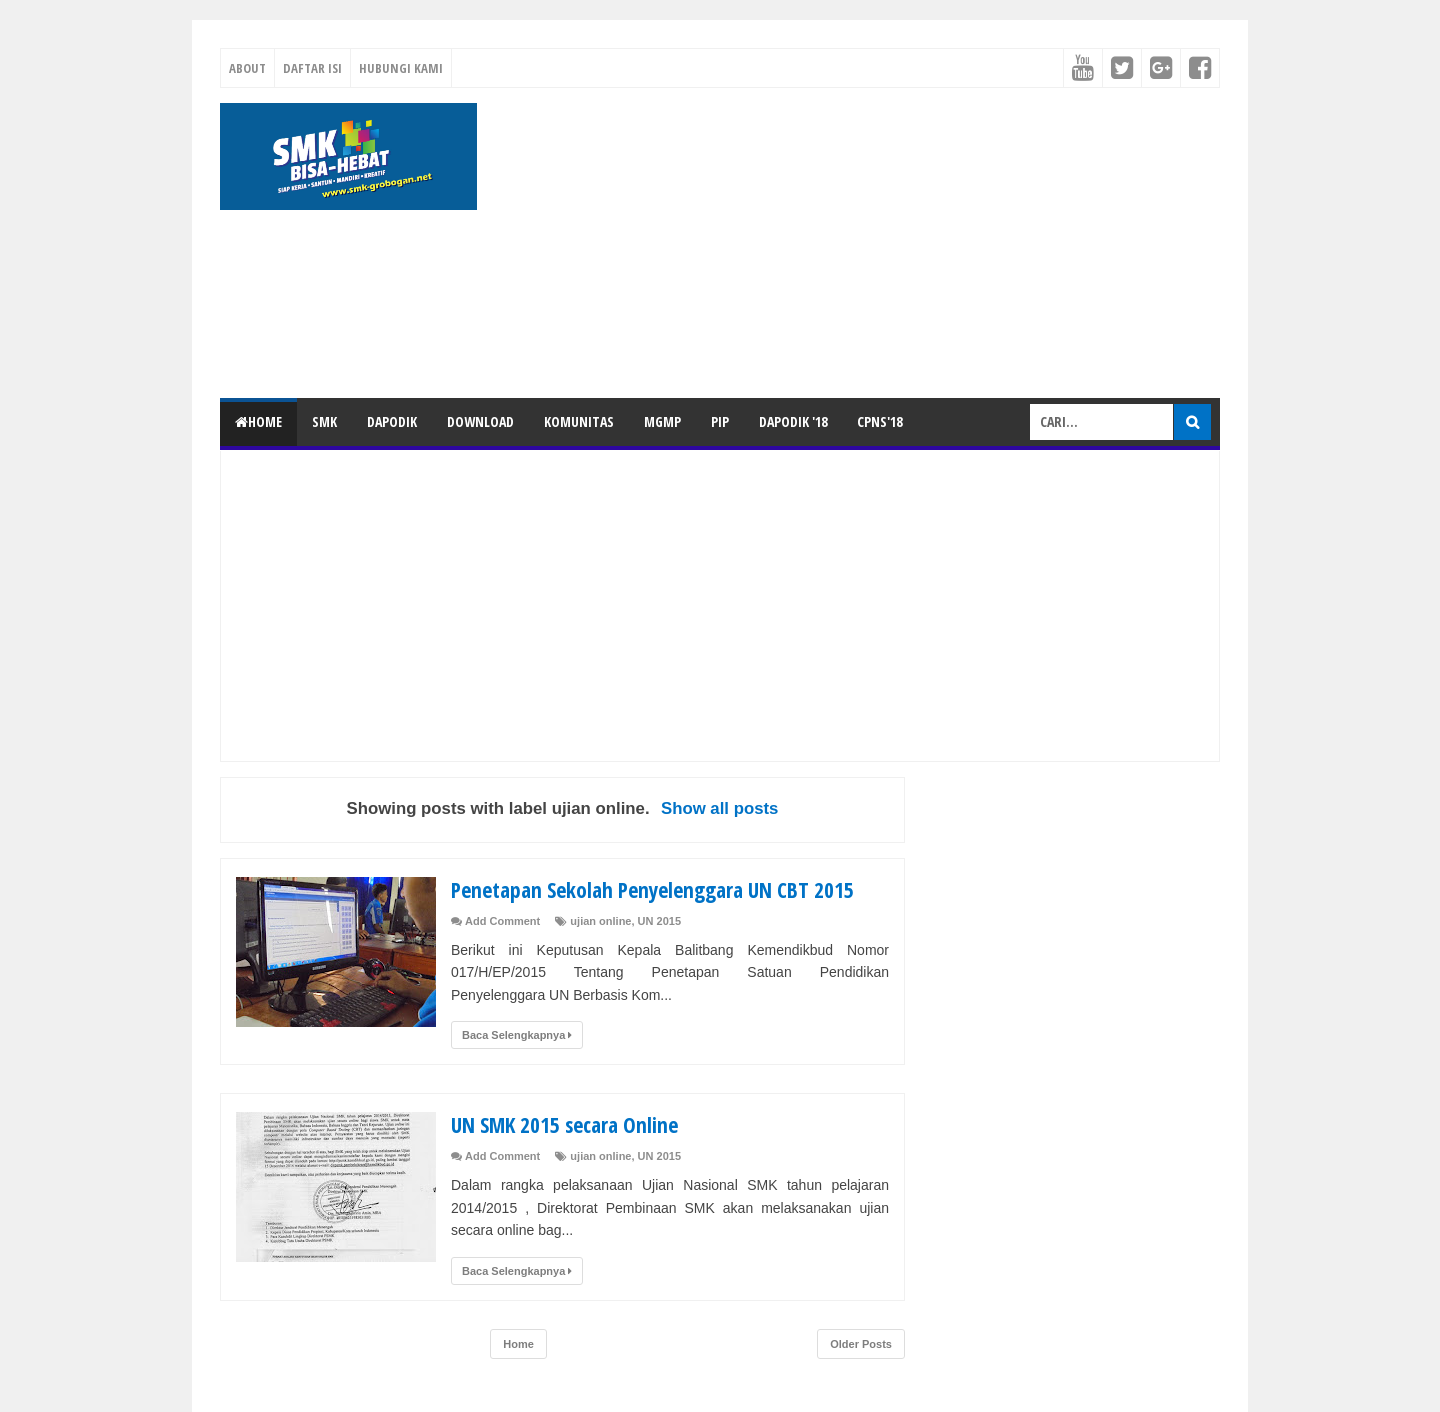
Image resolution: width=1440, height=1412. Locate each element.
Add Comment (502, 921)
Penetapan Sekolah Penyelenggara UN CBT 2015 (660, 889)
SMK (324, 421)
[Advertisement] (856, 243)
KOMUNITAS (579, 421)
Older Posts (861, 1344)
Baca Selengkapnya (517, 1035)
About (247, 68)
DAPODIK (392, 421)
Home (258, 421)
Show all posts (720, 808)
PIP (720, 421)
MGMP (662, 421)
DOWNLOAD (480, 421)
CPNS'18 (879, 421)
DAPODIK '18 (793, 421)
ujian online (600, 921)
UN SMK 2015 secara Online (569, 1124)
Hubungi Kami (401, 68)
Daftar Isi (312, 68)
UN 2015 (659, 921)
